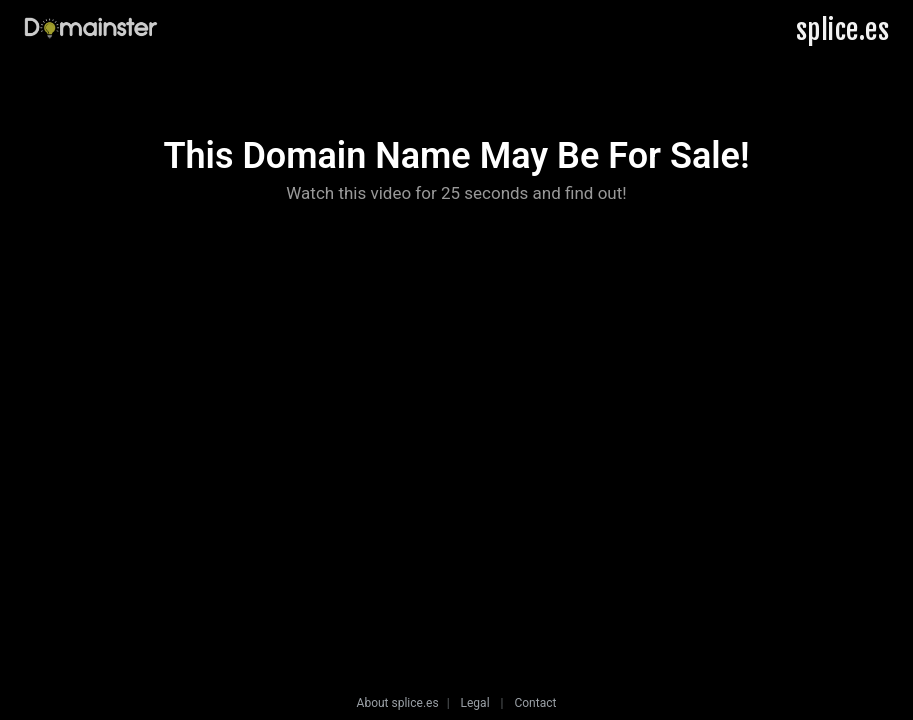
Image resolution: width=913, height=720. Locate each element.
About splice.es (398, 703)
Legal (475, 703)
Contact (535, 703)
